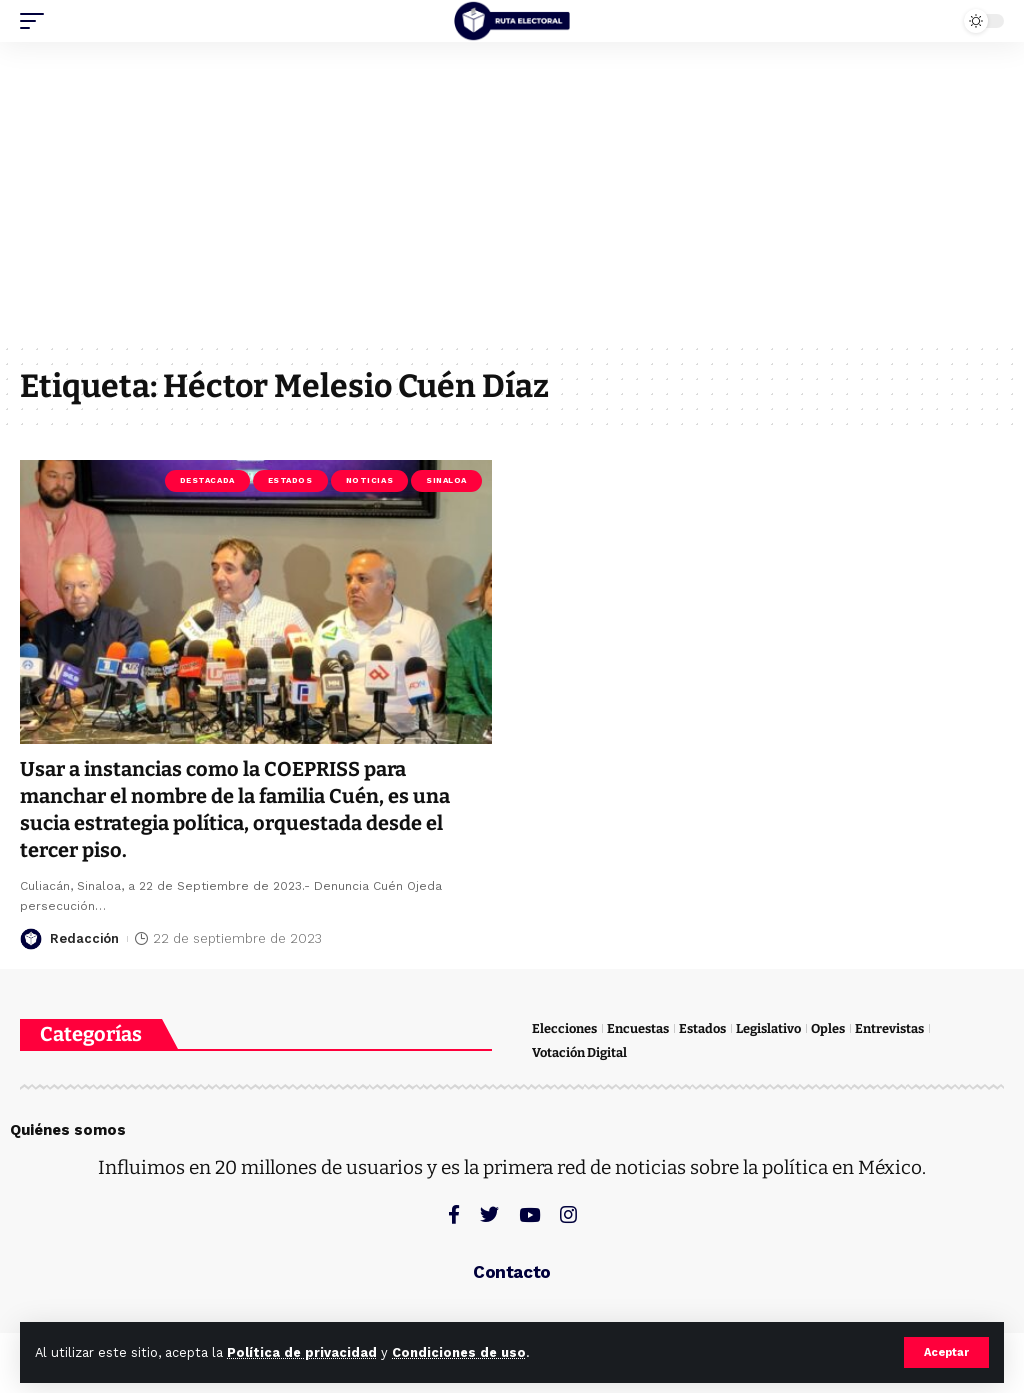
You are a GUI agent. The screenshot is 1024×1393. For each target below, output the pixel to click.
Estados (290, 480)
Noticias (369, 480)
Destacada (207, 480)
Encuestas (638, 1028)
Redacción (85, 934)
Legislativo (768, 1028)
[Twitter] (489, 1214)
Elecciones (564, 1028)
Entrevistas (889, 1028)
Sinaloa (446, 480)
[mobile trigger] (37, 21)
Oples (828, 1028)
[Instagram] (568, 1214)
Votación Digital (579, 1052)
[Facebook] (454, 1214)
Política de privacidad (302, 1352)
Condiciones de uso (459, 1352)
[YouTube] (529, 1214)
